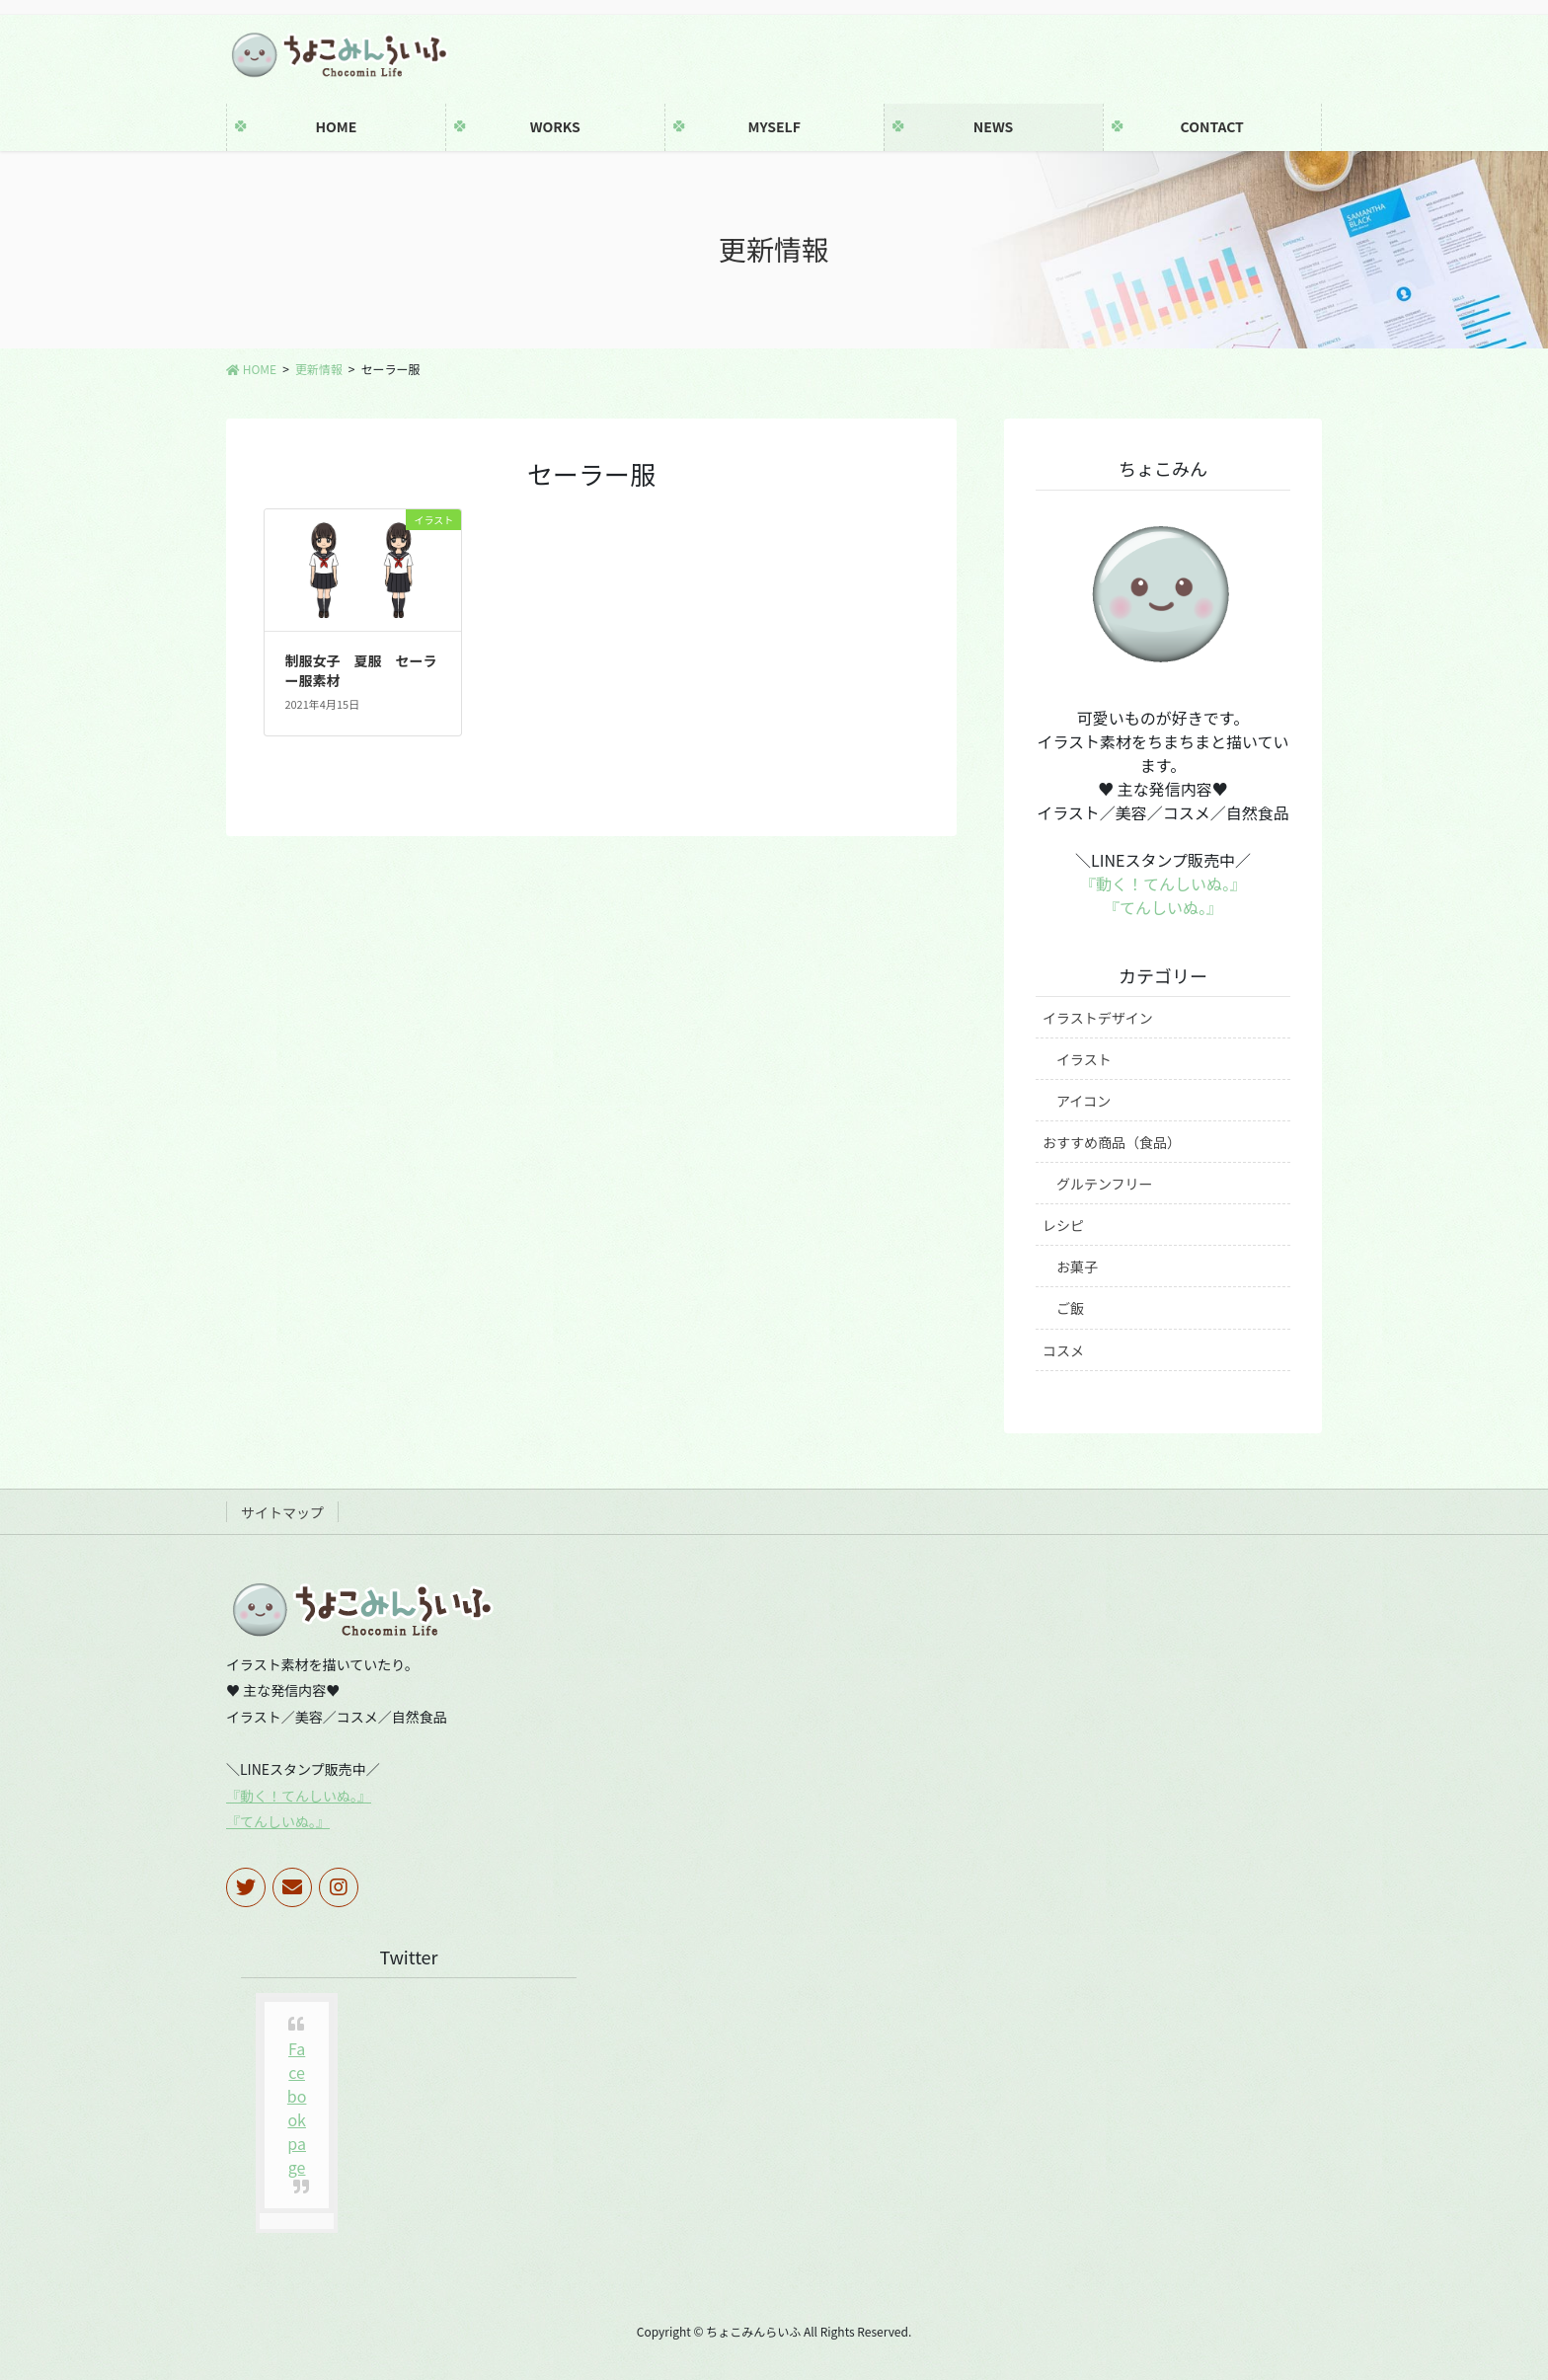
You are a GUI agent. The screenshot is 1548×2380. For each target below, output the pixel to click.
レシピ (1063, 1225)
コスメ (1063, 1350)
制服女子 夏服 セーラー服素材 (360, 670)
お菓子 (1077, 1266)
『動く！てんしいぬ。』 (1163, 883)
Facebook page (297, 2107)
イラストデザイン (1098, 1018)
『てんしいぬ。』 (1163, 907)
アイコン (1083, 1101)
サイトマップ (282, 1512)
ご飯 (1070, 1308)
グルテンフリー (1104, 1183)
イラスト (1084, 1059)
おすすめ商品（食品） (1112, 1142)
